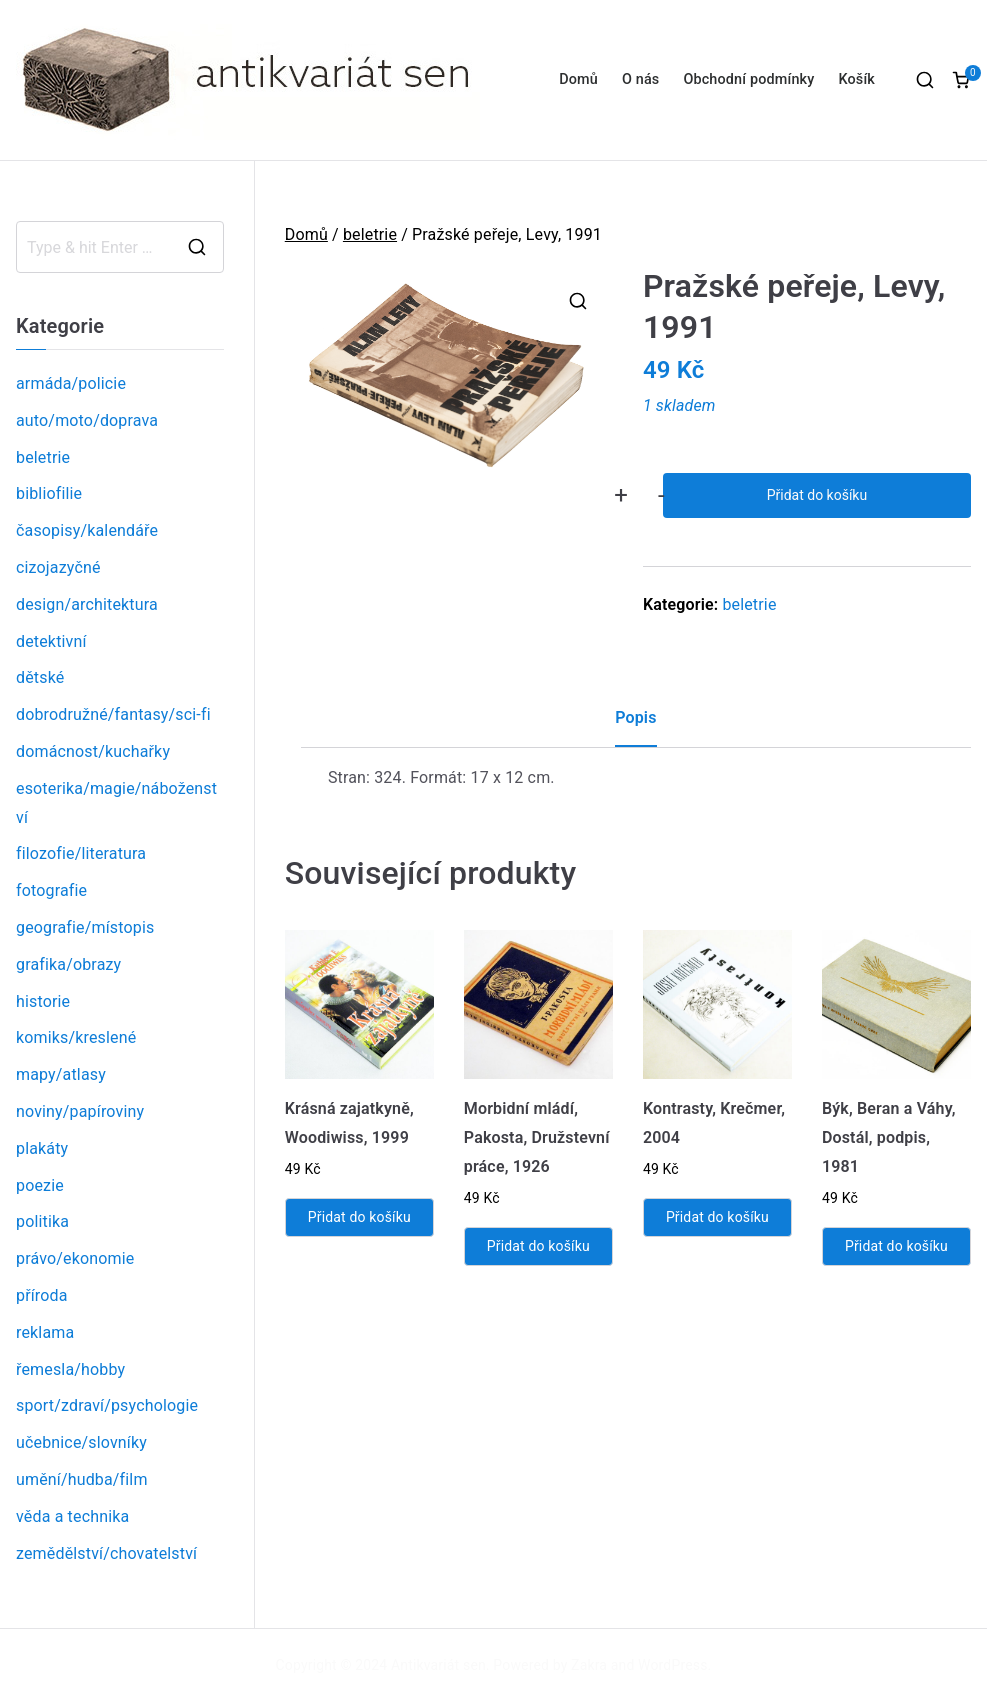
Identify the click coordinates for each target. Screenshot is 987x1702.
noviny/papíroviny (80, 1111)
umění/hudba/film (82, 1479)
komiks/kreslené (76, 1037)
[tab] (635, 725)
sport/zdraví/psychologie (107, 1405)
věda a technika (72, 1516)
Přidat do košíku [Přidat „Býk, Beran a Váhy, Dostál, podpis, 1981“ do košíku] (896, 1246)
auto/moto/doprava (87, 420)
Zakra (589, 1665)
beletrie (370, 234)
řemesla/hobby (70, 1369)
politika (42, 1221)
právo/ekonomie (75, 1258)
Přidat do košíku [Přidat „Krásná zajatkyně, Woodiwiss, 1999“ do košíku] (359, 1217)
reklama (45, 1332)
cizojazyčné (58, 567)
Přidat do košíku (817, 495)
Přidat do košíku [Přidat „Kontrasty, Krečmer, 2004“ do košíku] (717, 1217)
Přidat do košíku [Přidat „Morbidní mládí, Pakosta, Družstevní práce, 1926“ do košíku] (538, 1246)
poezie (40, 1185)
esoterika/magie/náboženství (116, 803)
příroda (42, 1295)
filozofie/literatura (81, 853)
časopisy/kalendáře (87, 530)
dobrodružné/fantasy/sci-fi (113, 714)
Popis (635, 717)
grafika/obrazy (68, 964)
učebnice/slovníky (81, 1442)
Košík (856, 79)
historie (43, 1001)
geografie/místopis (85, 927)
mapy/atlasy (61, 1074)
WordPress (672, 1665)
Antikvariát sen (438, 1665)
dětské (40, 677)
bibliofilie (49, 493)
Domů (578, 79)
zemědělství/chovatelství (106, 1553)
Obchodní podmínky (748, 79)
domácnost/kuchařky (93, 751)
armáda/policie (71, 383)
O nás (640, 79)
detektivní (51, 641)
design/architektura (87, 604)
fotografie (51, 890)
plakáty (42, 1148)
